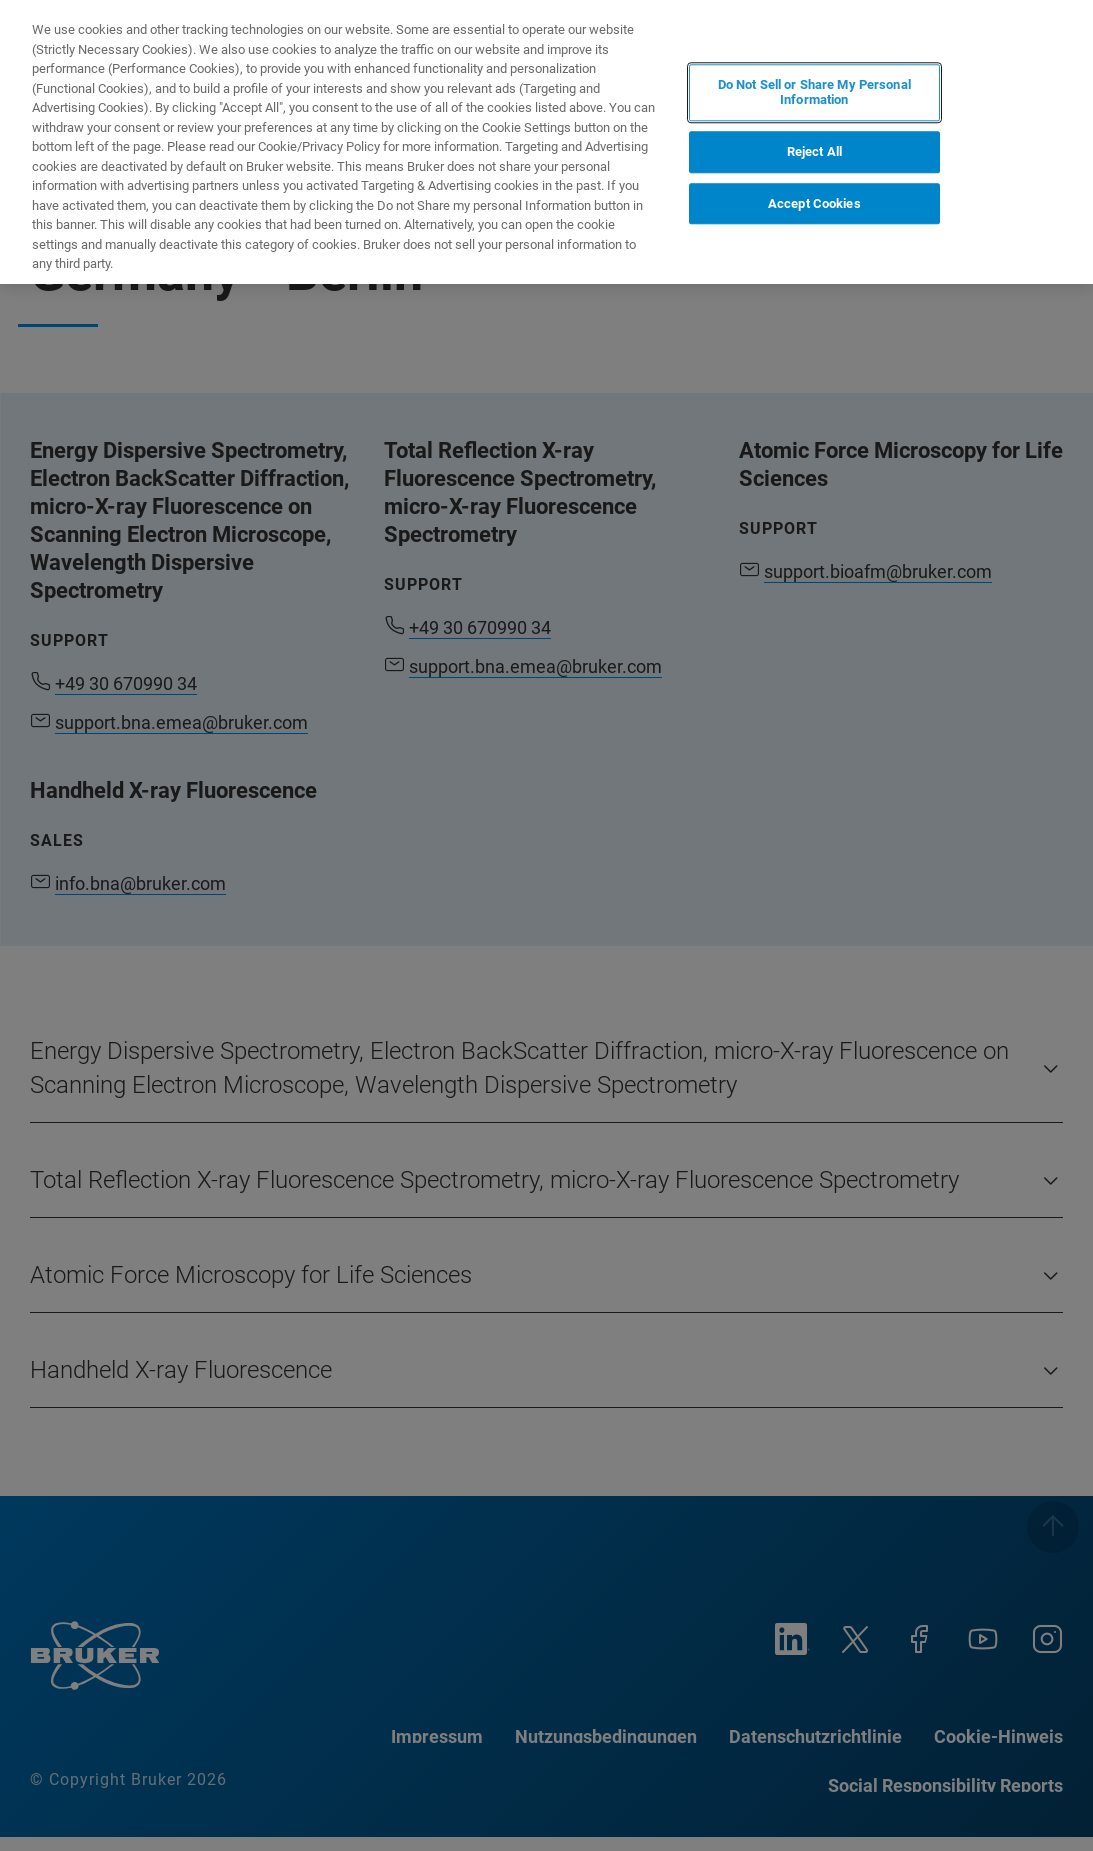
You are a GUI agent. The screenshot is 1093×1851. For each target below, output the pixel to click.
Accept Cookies (814, 203)
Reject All (814, 151)
